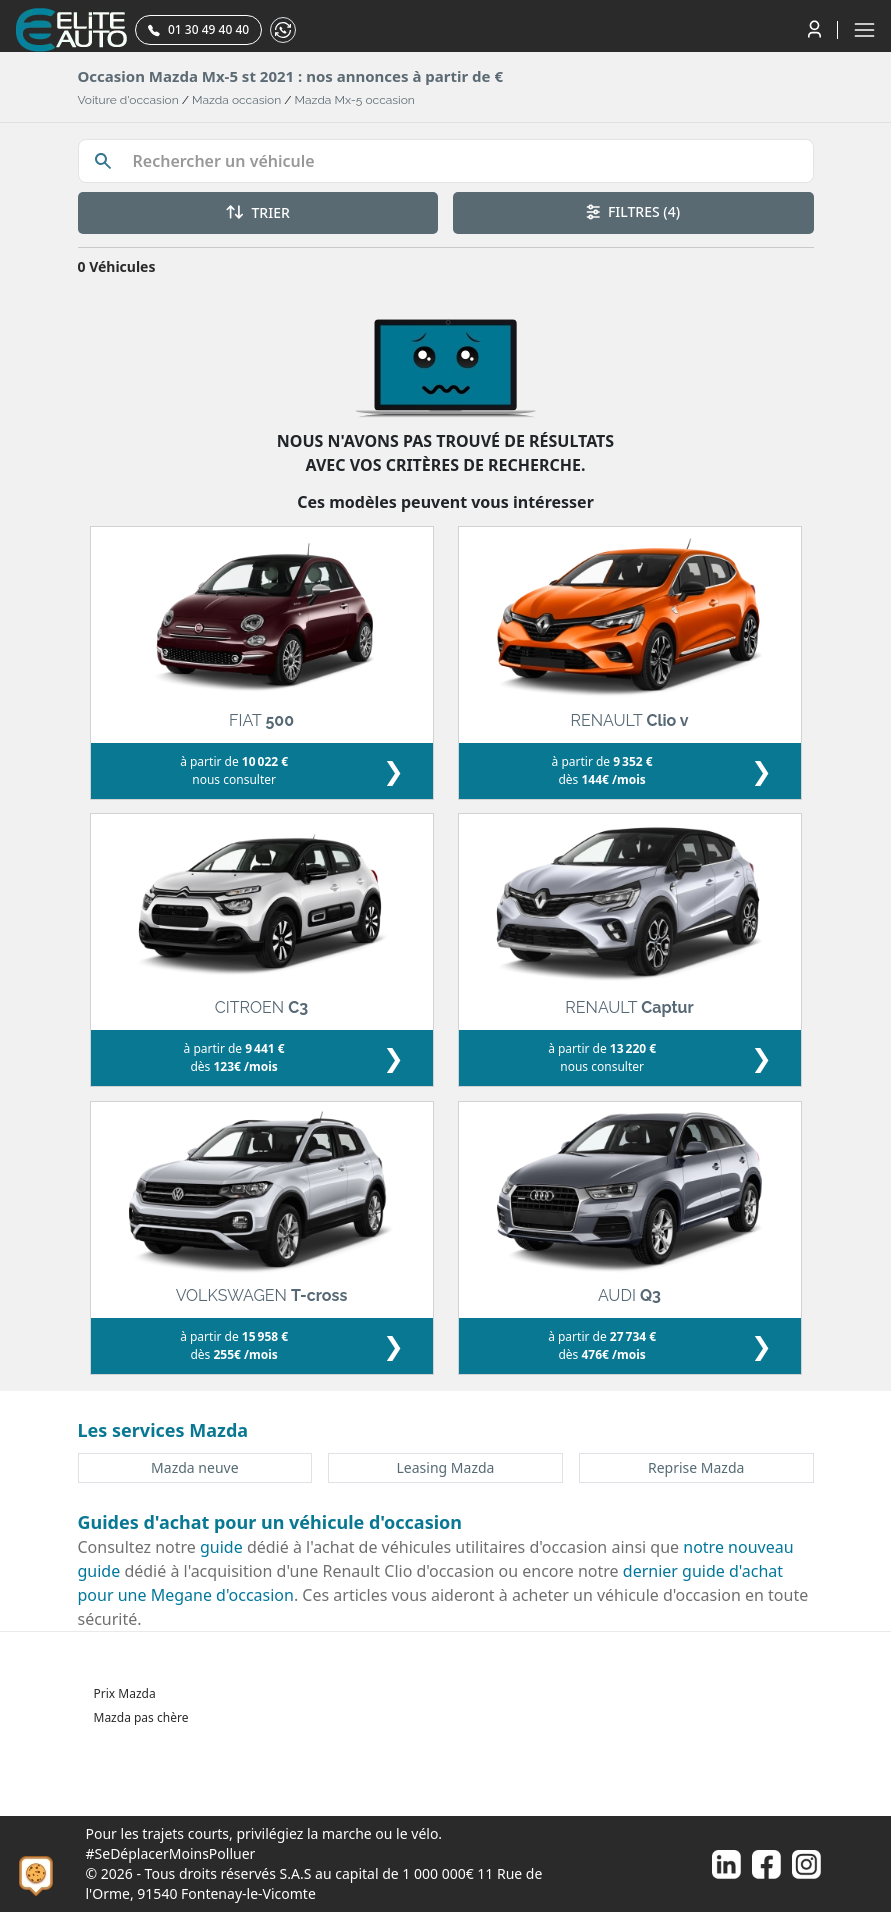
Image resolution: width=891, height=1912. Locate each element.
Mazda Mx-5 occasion (355, 100)
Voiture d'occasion (128, 100)
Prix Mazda (125, 1693)
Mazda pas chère (141, 1717)
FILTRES (633, 211)
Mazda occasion (236, 100)
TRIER (258, 212)
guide (221, 1547)
